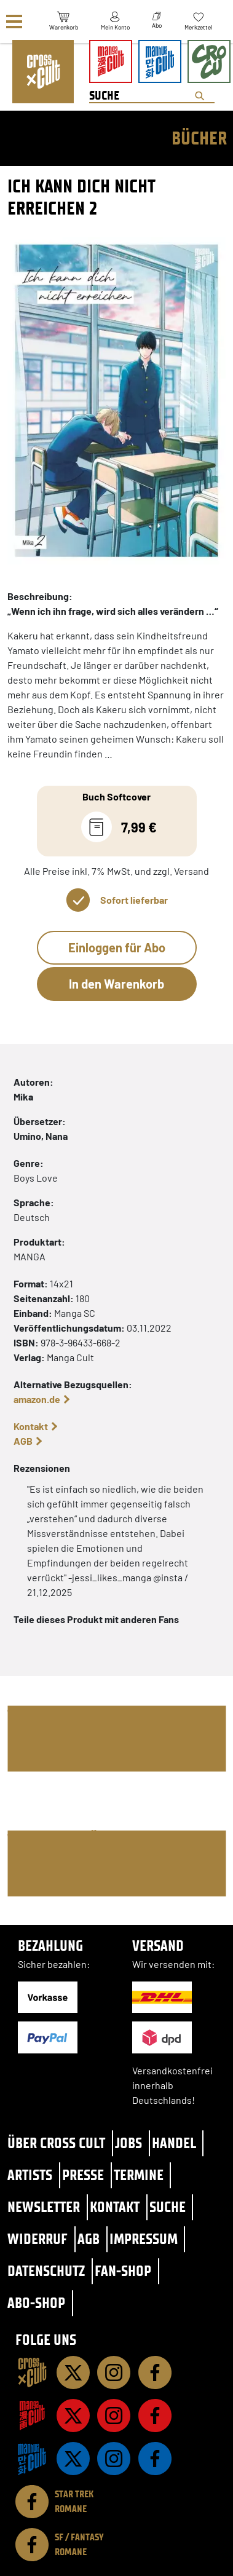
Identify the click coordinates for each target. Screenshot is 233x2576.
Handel (174, 2143)
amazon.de (37, 1399)
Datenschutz (46, 2271)
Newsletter (43, 2207)
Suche (167, 2207)
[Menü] (14, 21)
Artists (29, 2175)
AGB (23, 1441)
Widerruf (37, 2239)
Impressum (143, 2239)
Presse (83, 2175)
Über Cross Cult (56, 2143)
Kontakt (31, 1426)
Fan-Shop (123, 2271)
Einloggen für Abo (116, 947)
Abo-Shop (36, 2303)
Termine (139, 2175)
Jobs (128, 2143)
